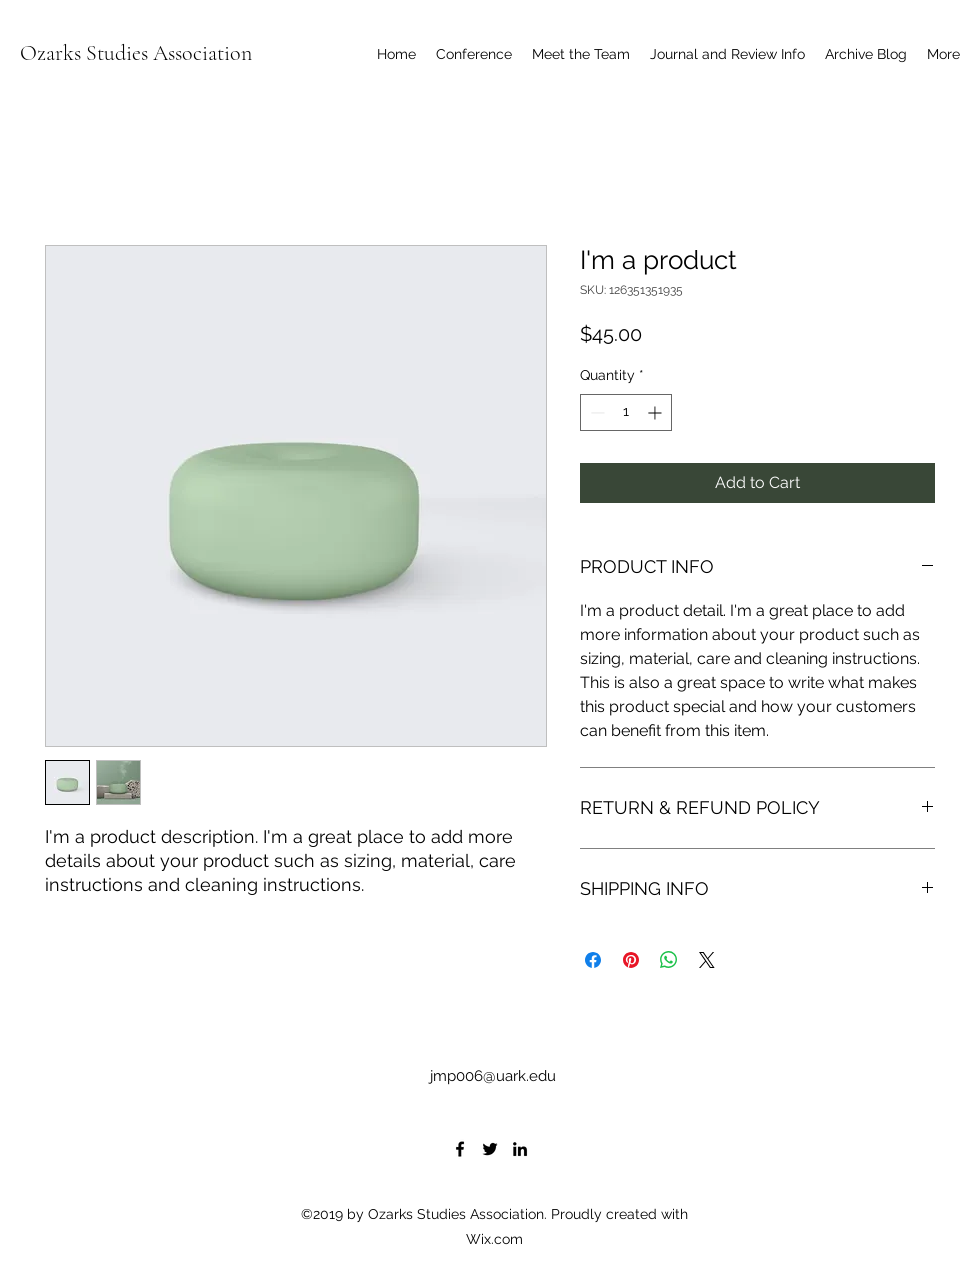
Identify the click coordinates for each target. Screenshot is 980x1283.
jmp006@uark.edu (493, 1076)
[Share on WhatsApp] (669, 960)
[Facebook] (460, 1149)
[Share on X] (707, 960)
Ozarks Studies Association (136, 53)
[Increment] (656, 412)
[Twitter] (490, 1149)
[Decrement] (595, 412)
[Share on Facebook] (593, 960)
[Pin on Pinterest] (631, 960)
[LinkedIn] (520, 1149)
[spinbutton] (626, 412)
